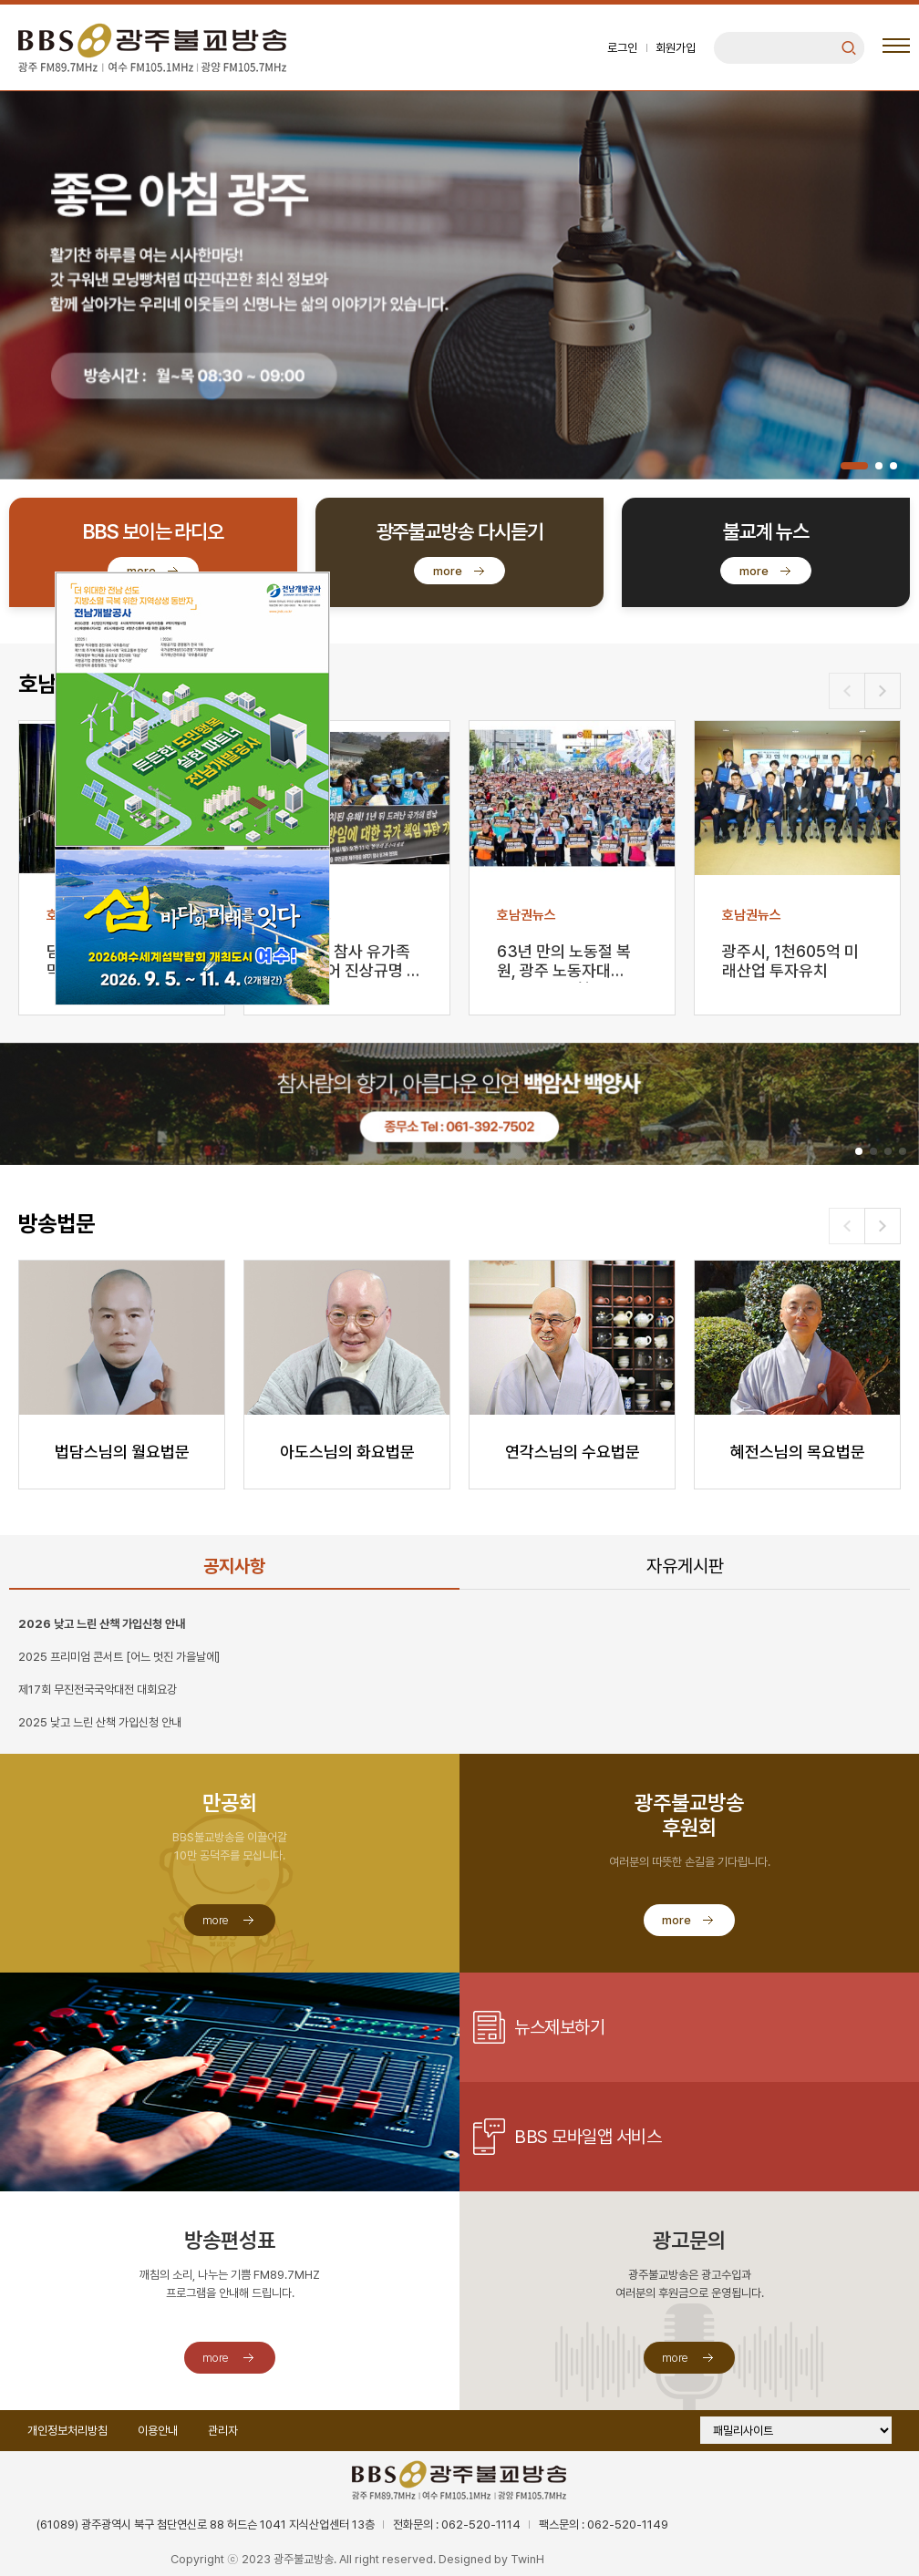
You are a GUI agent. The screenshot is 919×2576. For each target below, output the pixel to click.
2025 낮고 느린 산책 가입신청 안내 (99, 1722)
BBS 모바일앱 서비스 (587, 2137)
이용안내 (158, 2430)
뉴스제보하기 (559, 2027)
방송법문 (56, 1224)
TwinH (527, 2559)
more (447, 571)
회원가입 (676, 48)
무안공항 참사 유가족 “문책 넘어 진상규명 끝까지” (346, 962)
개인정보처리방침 (67, 2430)
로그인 (622, 48)
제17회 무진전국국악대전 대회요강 (97, 1689)
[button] (854, 465)
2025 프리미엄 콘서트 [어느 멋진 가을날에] (119, 1657)
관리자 (223, 2430)
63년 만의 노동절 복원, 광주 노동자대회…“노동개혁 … (564, 962)
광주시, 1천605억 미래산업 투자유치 (790, 961)
